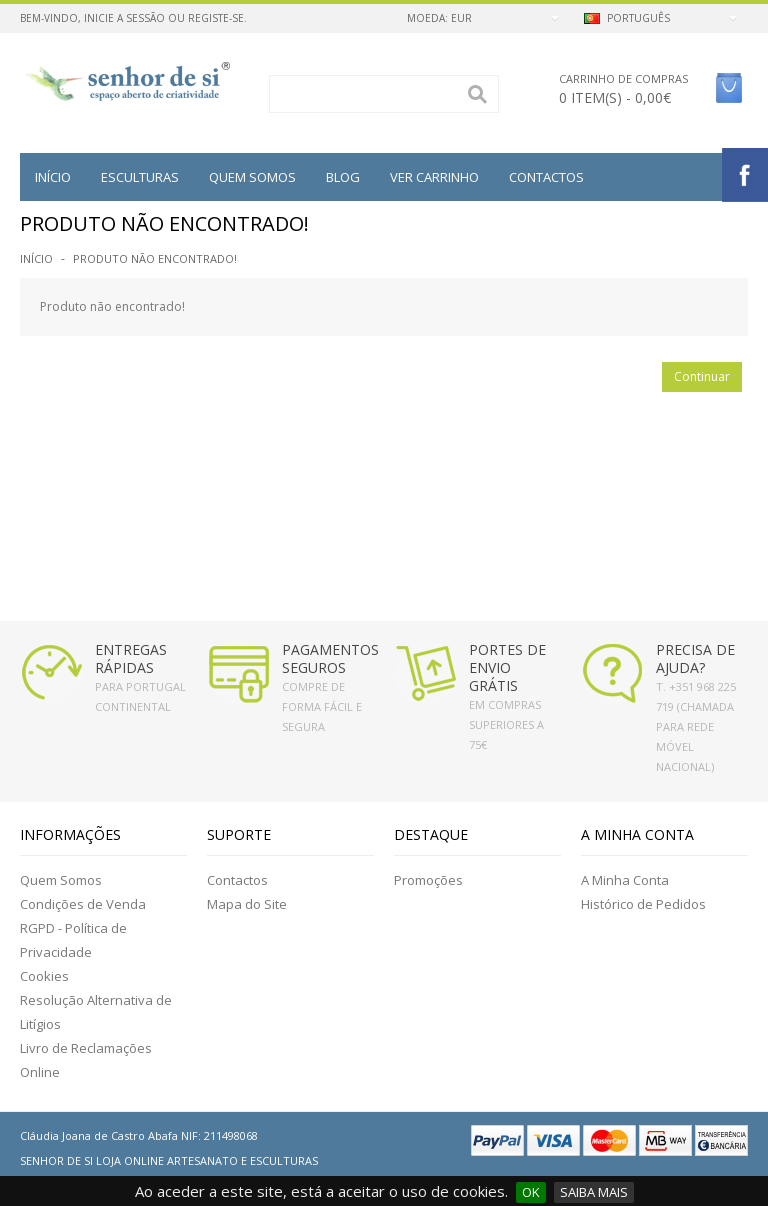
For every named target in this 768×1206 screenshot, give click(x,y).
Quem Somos (61, 880)
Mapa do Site (247, 904)
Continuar (702, 376)
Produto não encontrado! (155, 258)
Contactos (546, 177)
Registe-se (216, 18)
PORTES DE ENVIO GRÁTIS (507, 667)
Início (53, 177)
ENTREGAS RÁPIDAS (131, 658)
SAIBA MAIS (594, 1192)
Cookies (44, 976)
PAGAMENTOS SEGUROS (330, 658)
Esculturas (140, 177)
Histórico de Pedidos (643, 904)
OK (531, 1192)
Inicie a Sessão (124, 18)
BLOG (343, 177)
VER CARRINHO (434, 177)
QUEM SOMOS (252, 177)
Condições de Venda (83, 904)
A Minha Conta (625, 880)
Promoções (428, 880)
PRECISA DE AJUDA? (695, 658)
